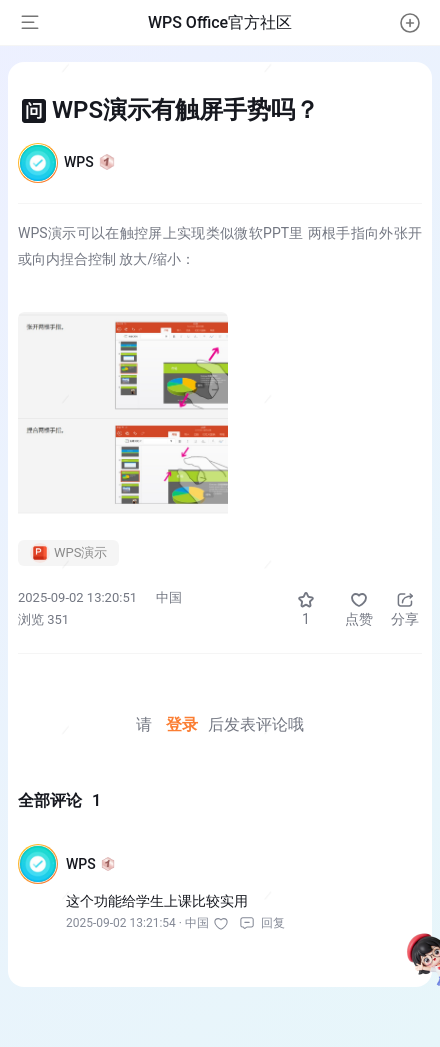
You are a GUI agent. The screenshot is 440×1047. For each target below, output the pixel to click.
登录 (182, 724)
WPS (89, 162)
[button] (410, 23)
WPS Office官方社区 (220, 22)
